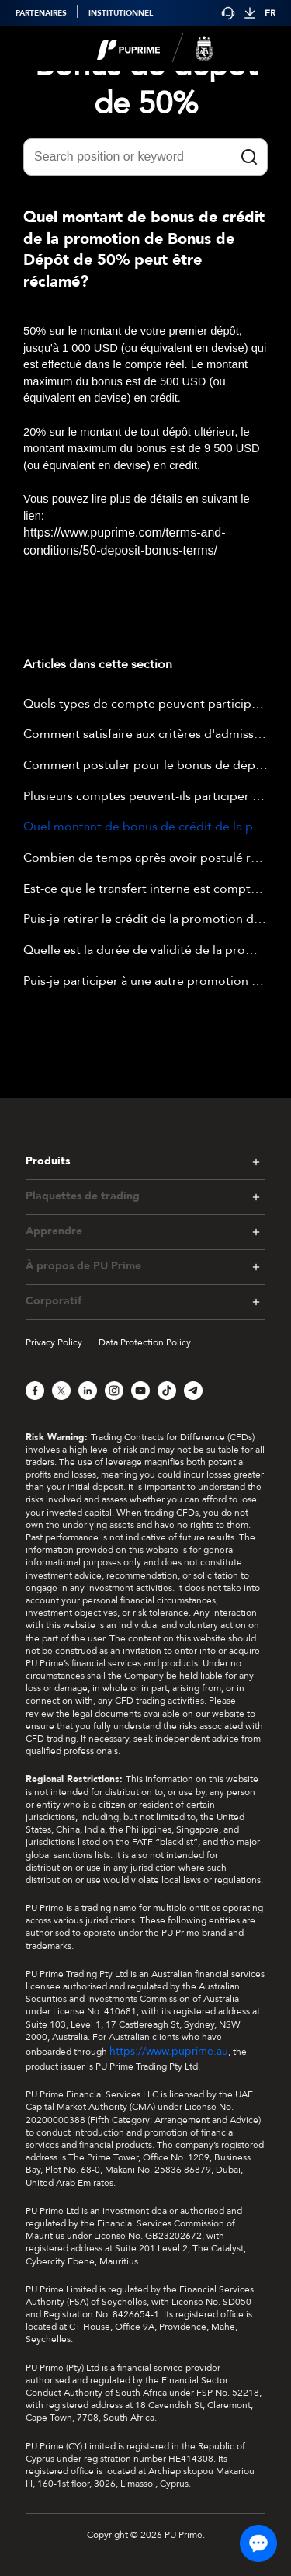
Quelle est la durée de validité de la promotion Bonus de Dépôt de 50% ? (145, 951)
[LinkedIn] (87, 1390)
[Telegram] (193, 1390)
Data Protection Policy (145, 1342)
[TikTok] (167, 1390)
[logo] (155, 49)
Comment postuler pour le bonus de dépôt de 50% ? (145, 766)
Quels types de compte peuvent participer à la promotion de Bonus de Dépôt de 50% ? (145, 704)
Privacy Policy (54, 1342)
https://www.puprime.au (168, 2051)
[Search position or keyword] (145, 157)
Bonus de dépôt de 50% (146, 84)
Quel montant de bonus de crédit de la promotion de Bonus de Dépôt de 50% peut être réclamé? (145, 827)
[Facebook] (35, 1390)
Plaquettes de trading (83, 1196)
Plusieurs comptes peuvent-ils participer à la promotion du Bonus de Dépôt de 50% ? (145, 797)
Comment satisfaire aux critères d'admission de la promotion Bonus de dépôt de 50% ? (145, 735)
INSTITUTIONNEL (120, 13)
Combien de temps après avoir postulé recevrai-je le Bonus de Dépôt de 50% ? (145, 858)
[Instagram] (114, 1390)
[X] (61, 1390)
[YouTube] (140, 1390)
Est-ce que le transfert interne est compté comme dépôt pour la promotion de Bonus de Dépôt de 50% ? (145, 889)
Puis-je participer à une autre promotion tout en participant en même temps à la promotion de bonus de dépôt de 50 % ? (145, 982)
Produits (48, 1161)
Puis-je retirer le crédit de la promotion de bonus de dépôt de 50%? (145, 920)
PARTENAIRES (41, 13)
